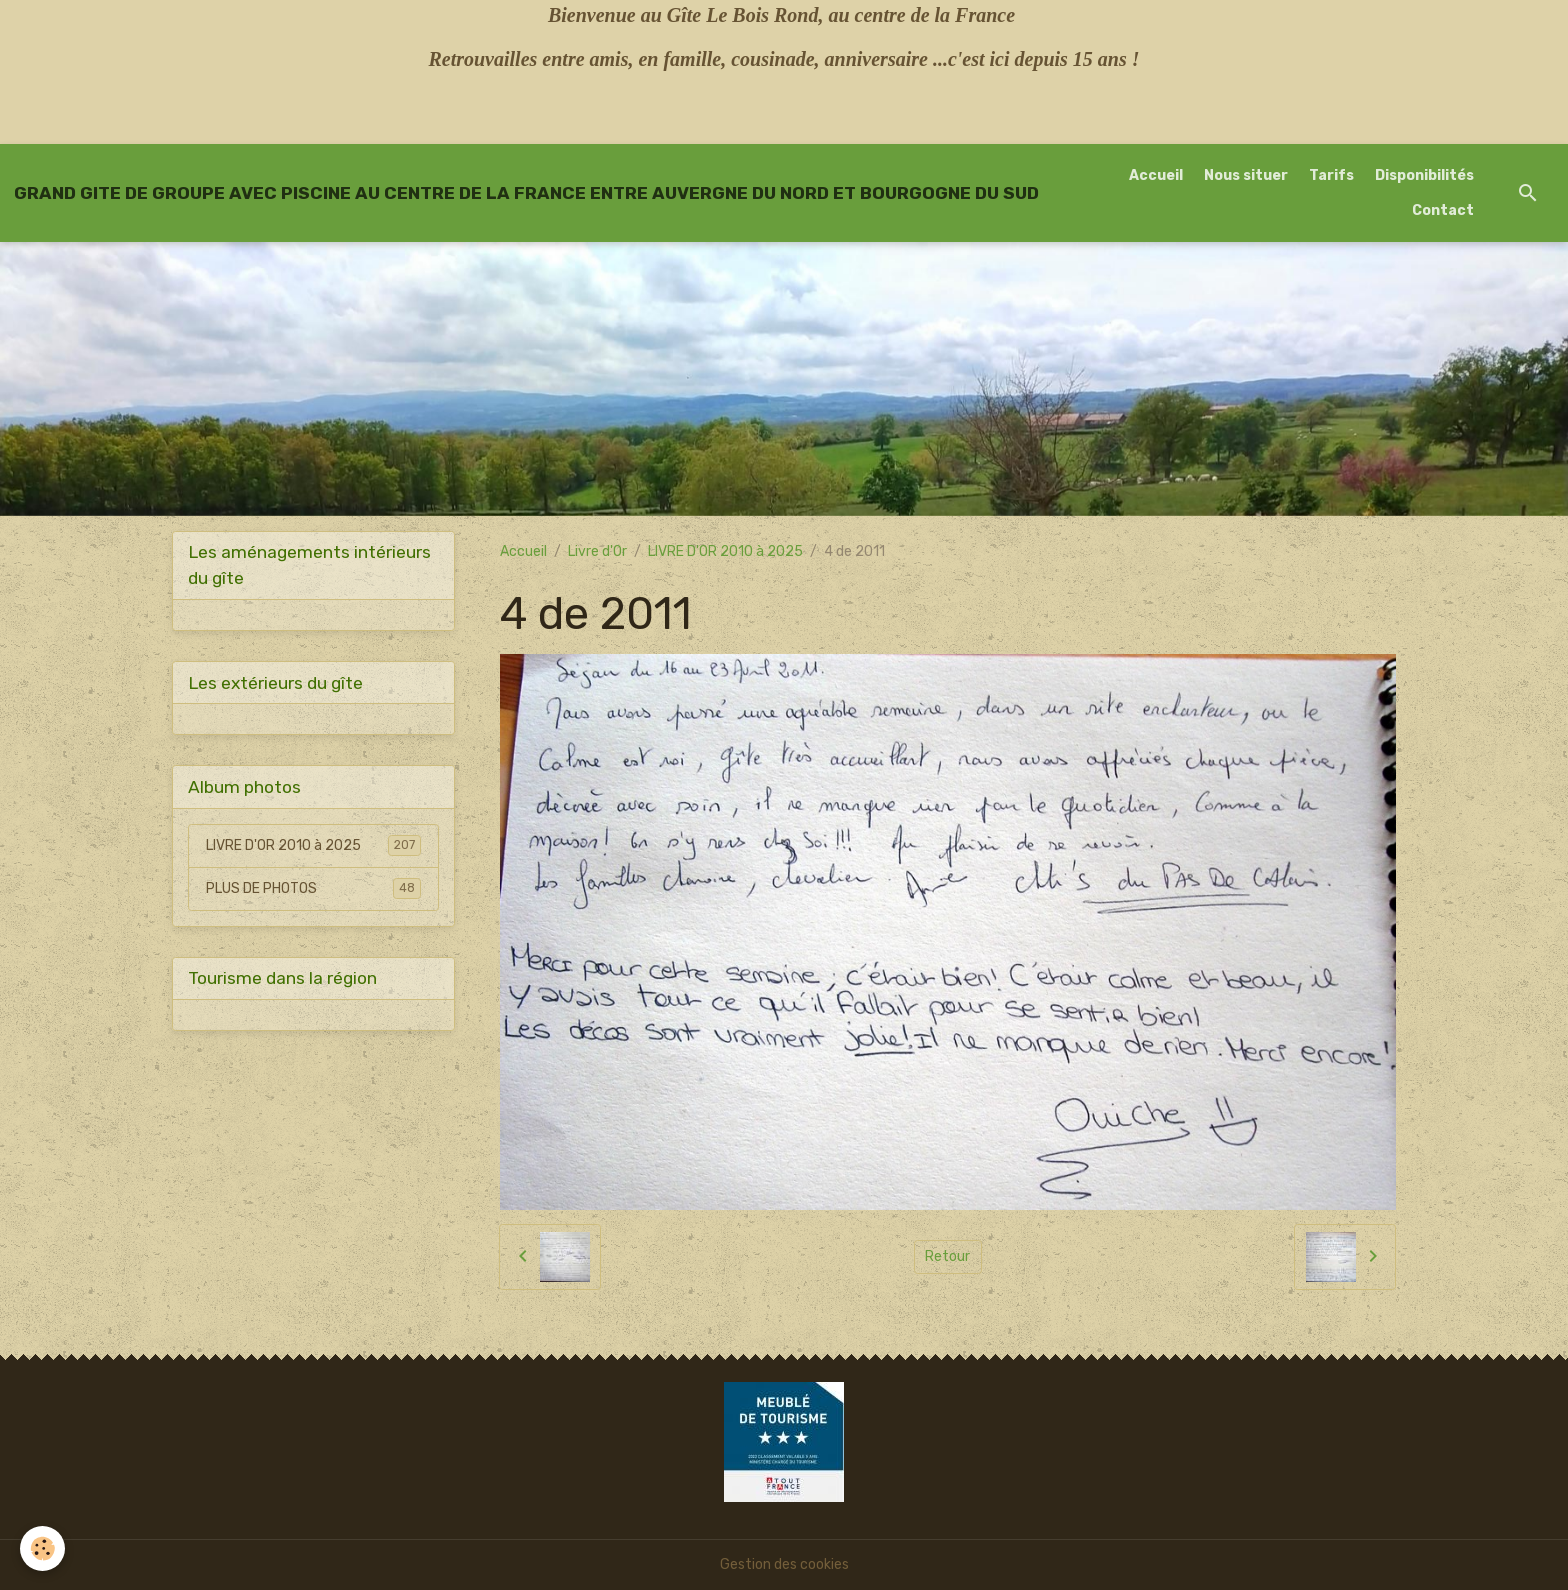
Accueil (1156, 175)
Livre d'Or (597, 551)
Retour (947, 1256)
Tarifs (1331, 175)
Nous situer (1246, 175)
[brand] (526, 193)
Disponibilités (1424, 175)
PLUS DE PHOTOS (313, 888)
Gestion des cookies (784, 1564)
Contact (1443, 210)
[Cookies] (42, 1548)
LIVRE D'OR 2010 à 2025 (725, 551)
